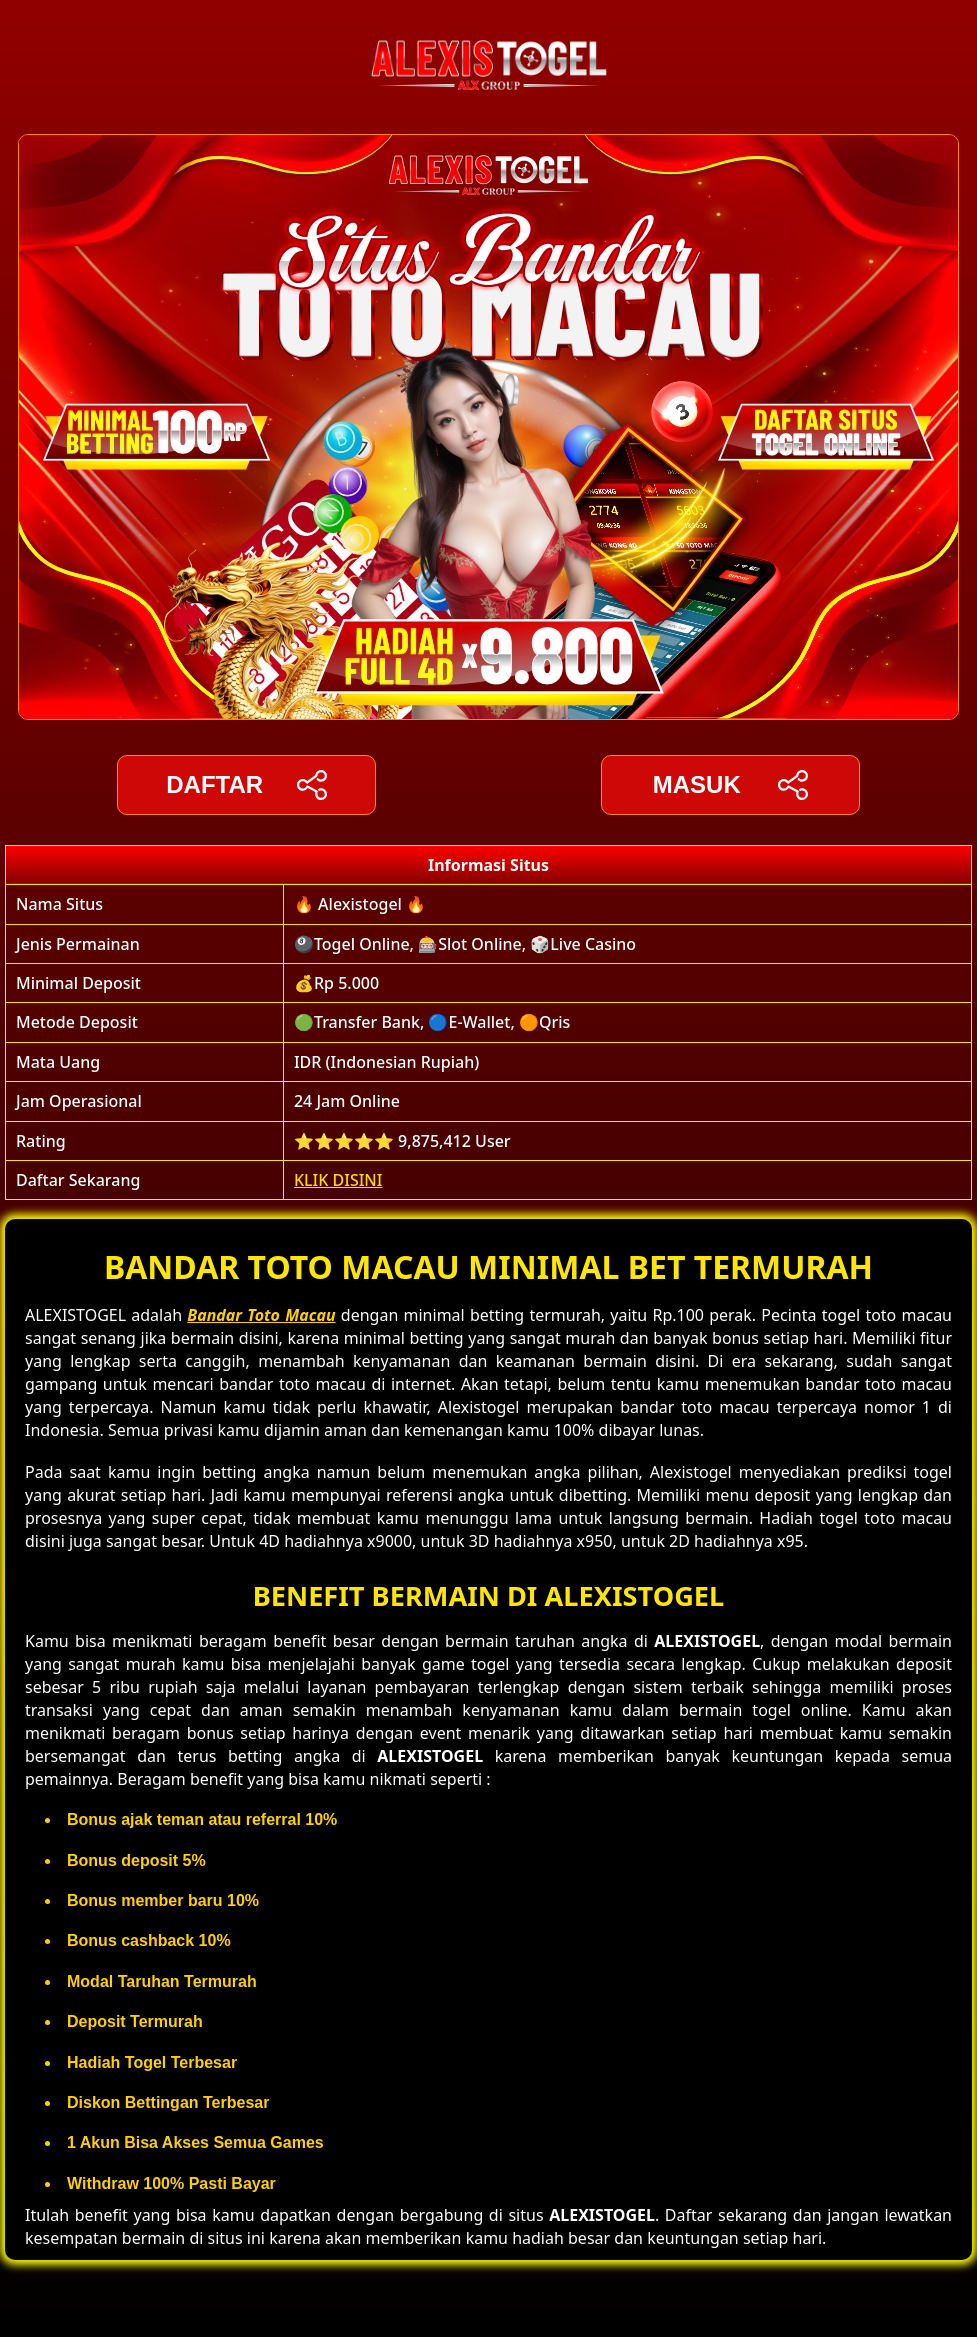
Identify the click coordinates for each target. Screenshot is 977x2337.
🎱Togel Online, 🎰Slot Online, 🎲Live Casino (465, 944)
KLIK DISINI (338, 1180)
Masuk (730, 785)
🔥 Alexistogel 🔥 (360, 904)
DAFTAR (246, 785)
